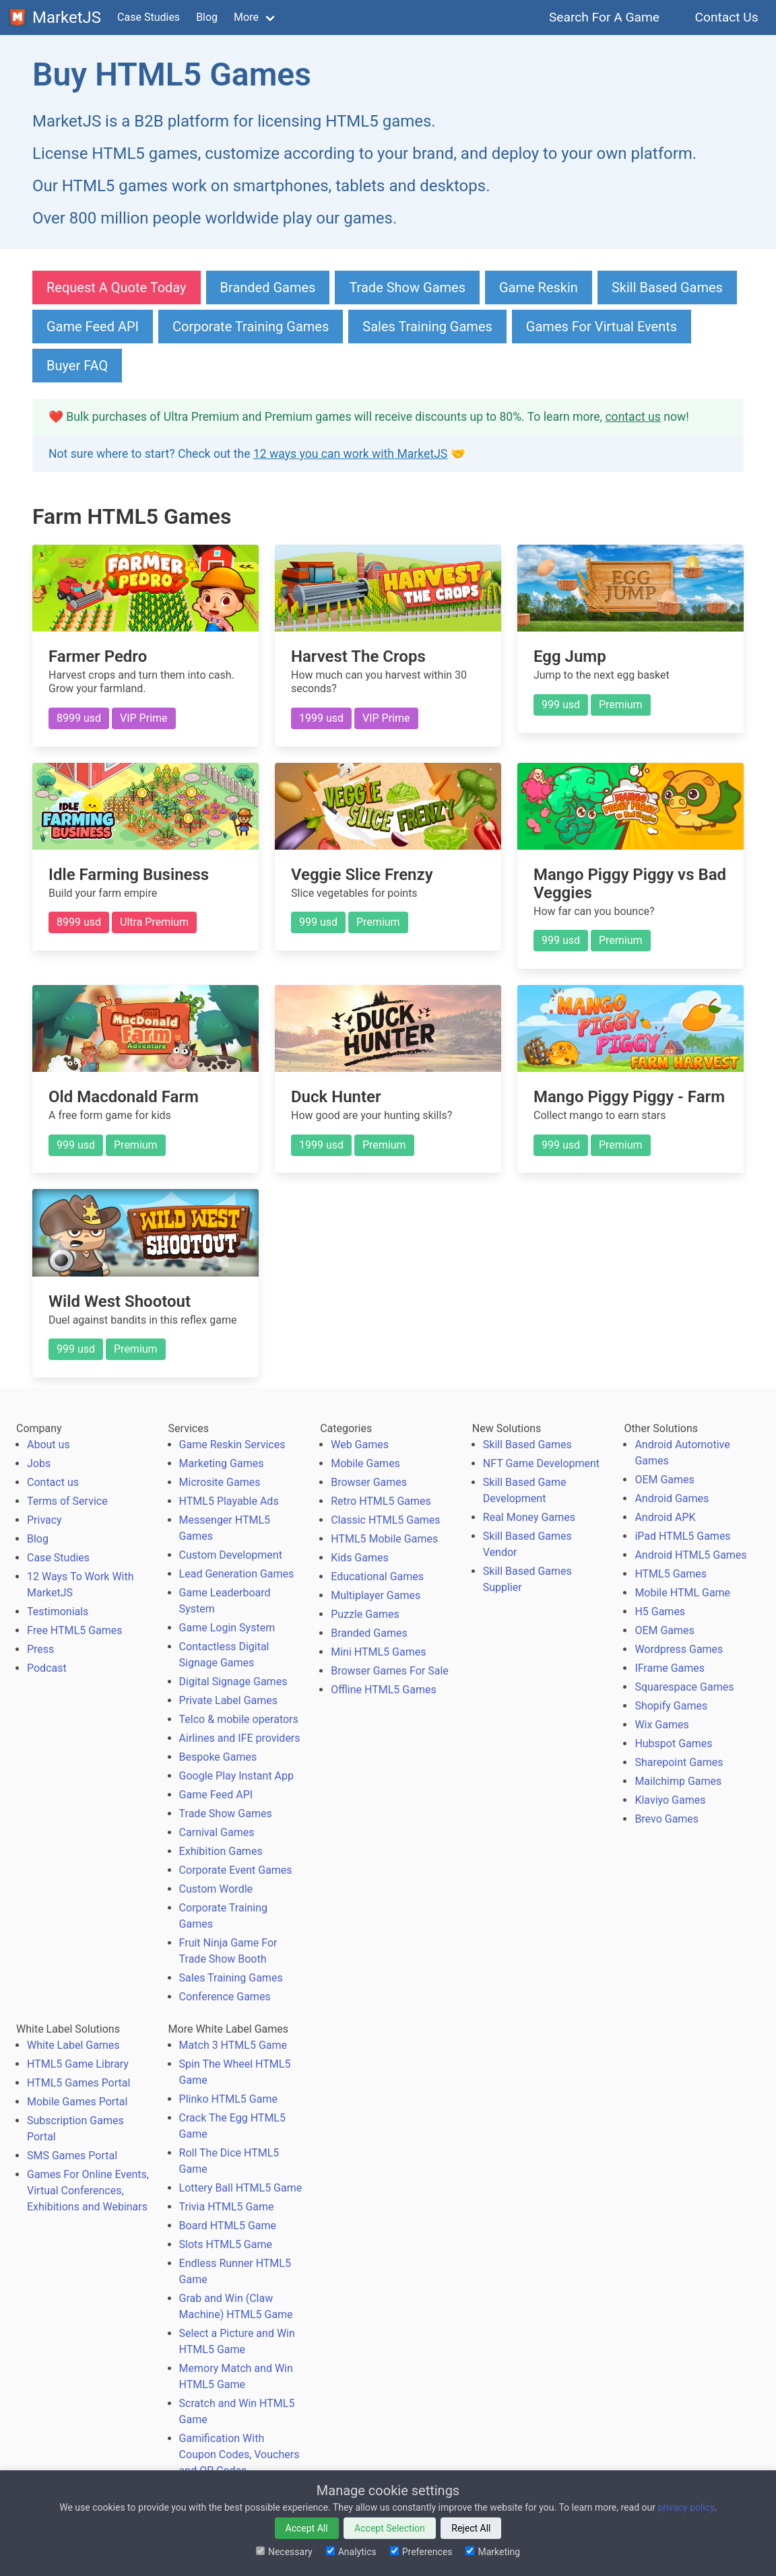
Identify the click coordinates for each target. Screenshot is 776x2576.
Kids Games (360, 1557)
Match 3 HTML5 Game (233, 2045)
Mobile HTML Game (682, 1592)
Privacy (44, 1520)
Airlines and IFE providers (239, 1738)
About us (48, 1444)
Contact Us (726, 17)
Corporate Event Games (235, 1870)
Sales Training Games (427, 326)
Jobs (39, 1463)
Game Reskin (538, 287)
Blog (207, 17)
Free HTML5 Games (75, 1630)
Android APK (665, 1517)
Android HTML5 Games (690, 1555)
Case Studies (148, 17)
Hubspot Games (673, 1743)
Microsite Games (220, 1482)
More (246, 17)
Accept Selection (389, 2528)
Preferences (421, 2551)
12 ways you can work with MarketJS (350, 454)
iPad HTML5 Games (682, 1536)
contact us (632, 416)
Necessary (284, 2551)
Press (40, 1649)
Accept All (307, 2528)
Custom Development (230, 1555)
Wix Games (661, 1724)
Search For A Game (605, 17)
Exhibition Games (221, 1851)
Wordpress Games (679, 1649)
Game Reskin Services (232, 1444)
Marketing (492, 2551)
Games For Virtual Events (601, 326)
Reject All (470, 2528)
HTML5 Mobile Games (384, 1538)
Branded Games (268, 287)
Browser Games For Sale (390, 1670)
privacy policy (685, 2507)
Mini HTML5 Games (378, 1652)
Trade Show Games (407, 287)
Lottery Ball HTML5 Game (240, 2187)
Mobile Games (365, 1463)
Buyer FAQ (77, 366)
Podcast (47, 1668)
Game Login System (227, 1627)
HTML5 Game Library (78, 2064)
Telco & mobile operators (238, 1719)
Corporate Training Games (250, 326)
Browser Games (369, 1482)
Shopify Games (671, 1705)
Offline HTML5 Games (384, 1689)
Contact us (53, 1482)
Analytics (351, 2551)
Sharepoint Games (679, 1762)
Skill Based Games (667, 287)
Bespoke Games (218, 1757)
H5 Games (660, 1611)
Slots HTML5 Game (225, 2244)
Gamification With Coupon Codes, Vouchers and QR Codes (239, 2454)
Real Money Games (529, 1517)
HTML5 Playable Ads (229, 1501)
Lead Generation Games (236, 1573)
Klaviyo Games (670, 1800)
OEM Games (664, 1479)
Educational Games (377, 1576)
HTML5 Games (671, 1573)
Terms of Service (67, 1501)
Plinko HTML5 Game (228, 2099)
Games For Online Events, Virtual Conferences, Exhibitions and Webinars (88, 2190)
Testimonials (57, 1611)
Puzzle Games (365, 1614)
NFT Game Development (541, 1463)
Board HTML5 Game (227, 2225)
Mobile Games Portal (77, 2101)
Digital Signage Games (233, 1681)
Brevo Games (667, 1818)
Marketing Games (221, 1463)
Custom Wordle (216, 1889)
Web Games (360, 1444)
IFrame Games (670, 1668)
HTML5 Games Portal (78, 2082)
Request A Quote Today (116, 287)
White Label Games (73, 2045)
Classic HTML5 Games (385, 1520)
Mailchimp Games (678, 1781)
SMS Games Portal (72, 2155)
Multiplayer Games (375, 1595)
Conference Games (225, 1996)
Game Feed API (92, 326)
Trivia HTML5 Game (226, 2206)
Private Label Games (228, 1700)
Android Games (672, 1498)
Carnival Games (217, 1832)
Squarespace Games (684, 1687)
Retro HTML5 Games (381, 1501)
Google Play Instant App (236, 1775)
